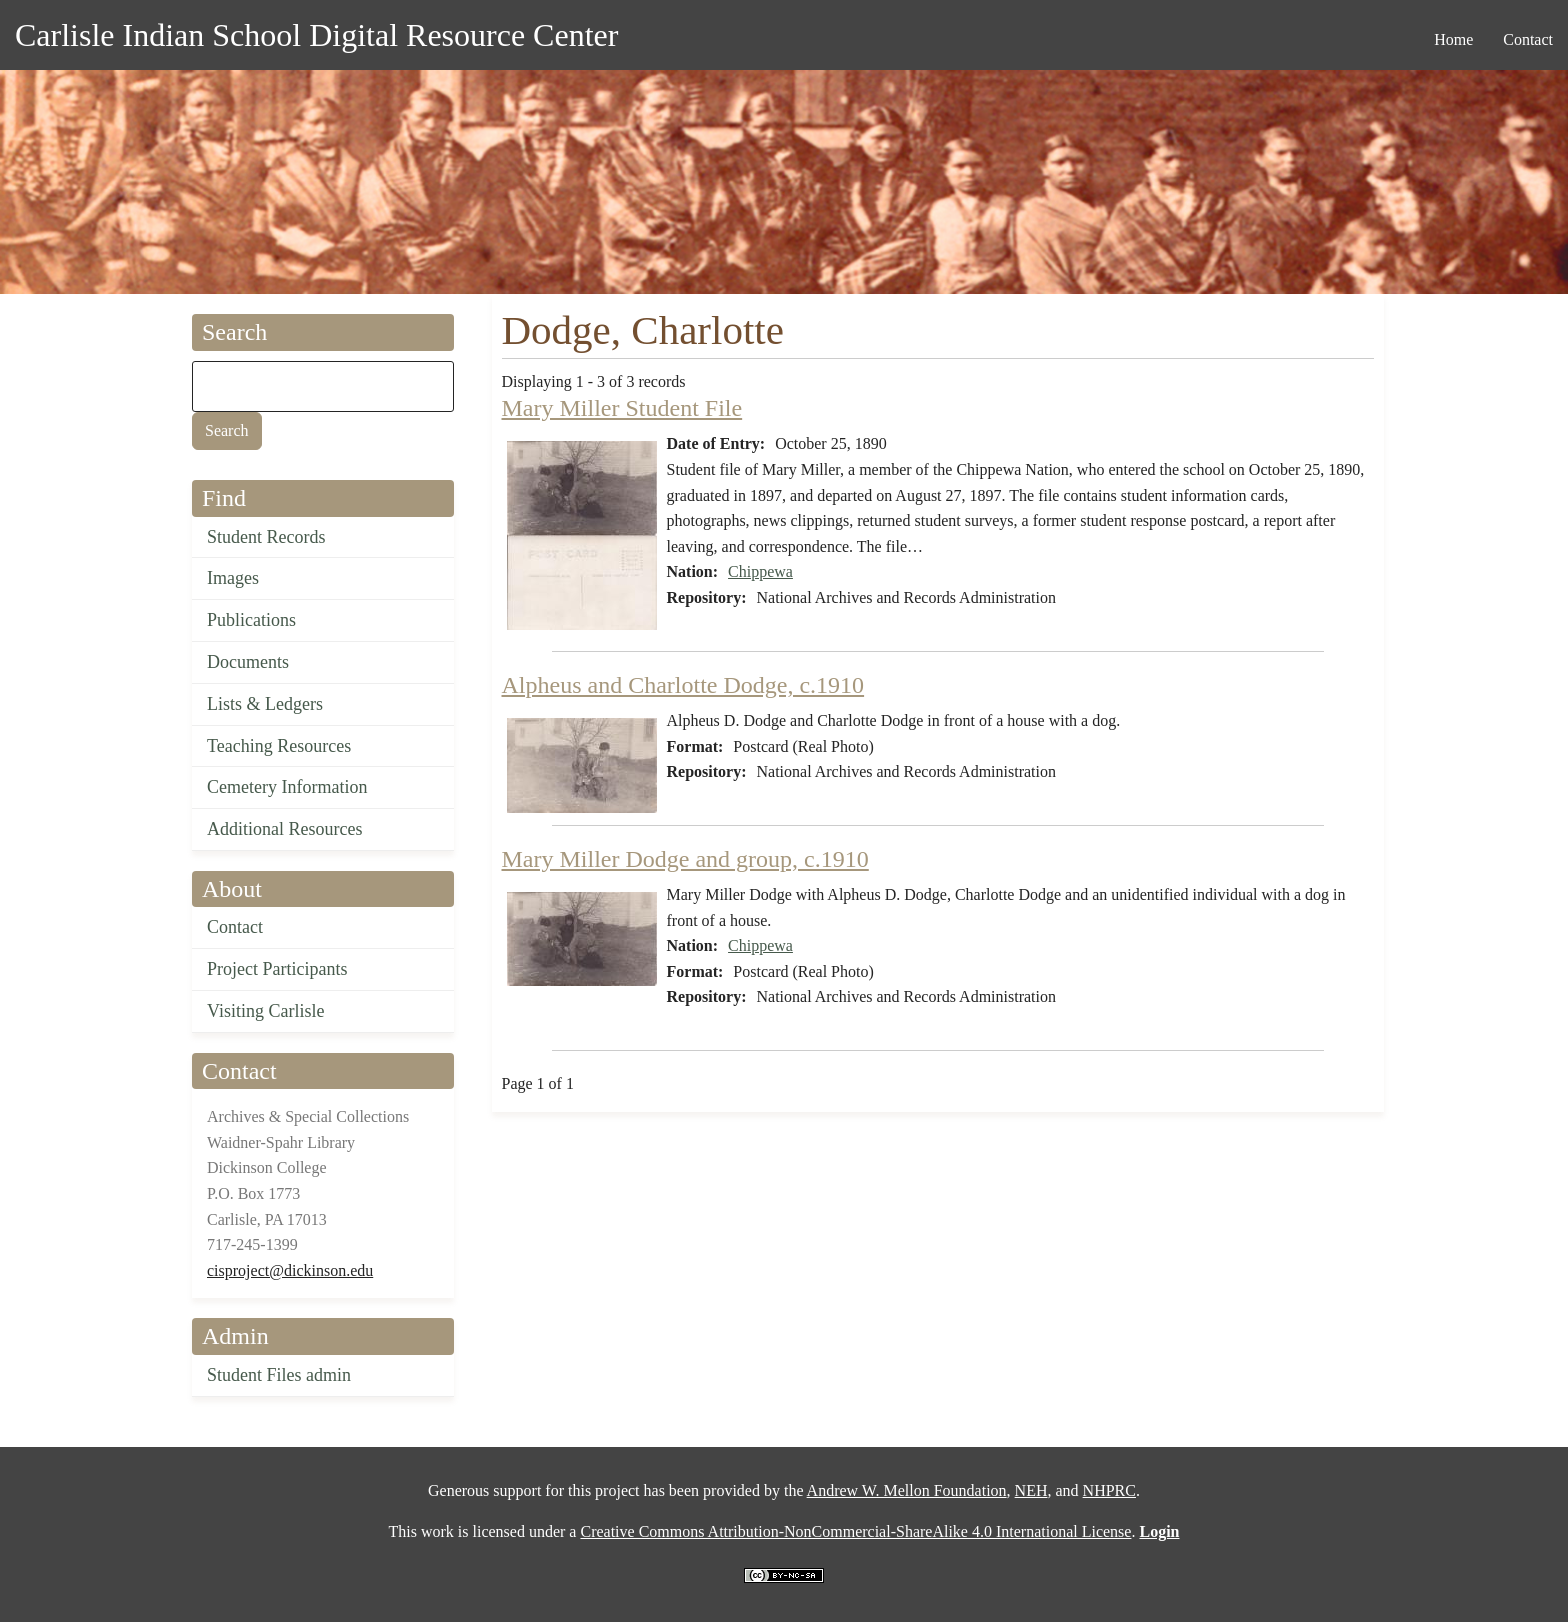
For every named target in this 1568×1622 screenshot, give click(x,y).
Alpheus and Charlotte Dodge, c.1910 (683, 685)
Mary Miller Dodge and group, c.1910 (685, 859)
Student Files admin (279, 1375)
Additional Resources (284, 829)
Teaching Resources (279, 746)
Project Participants (277, 969)
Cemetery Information (287, 787)
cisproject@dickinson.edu (290, 1270)
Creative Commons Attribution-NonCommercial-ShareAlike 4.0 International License (855, 1531)
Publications (251, 620)
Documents (248, 662)
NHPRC (1109, 1490)
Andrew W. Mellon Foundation (907, 1490)
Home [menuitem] (1453, 39)
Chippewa (760, 571)
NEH (1031, 1490)
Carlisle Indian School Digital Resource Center (316, 35)
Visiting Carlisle (265, 1011)
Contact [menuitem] (1528, 39)
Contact (235, 927)
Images (233, 578)
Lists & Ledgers (265, 704)
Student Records (266, 537)
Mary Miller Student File (622, 408)
